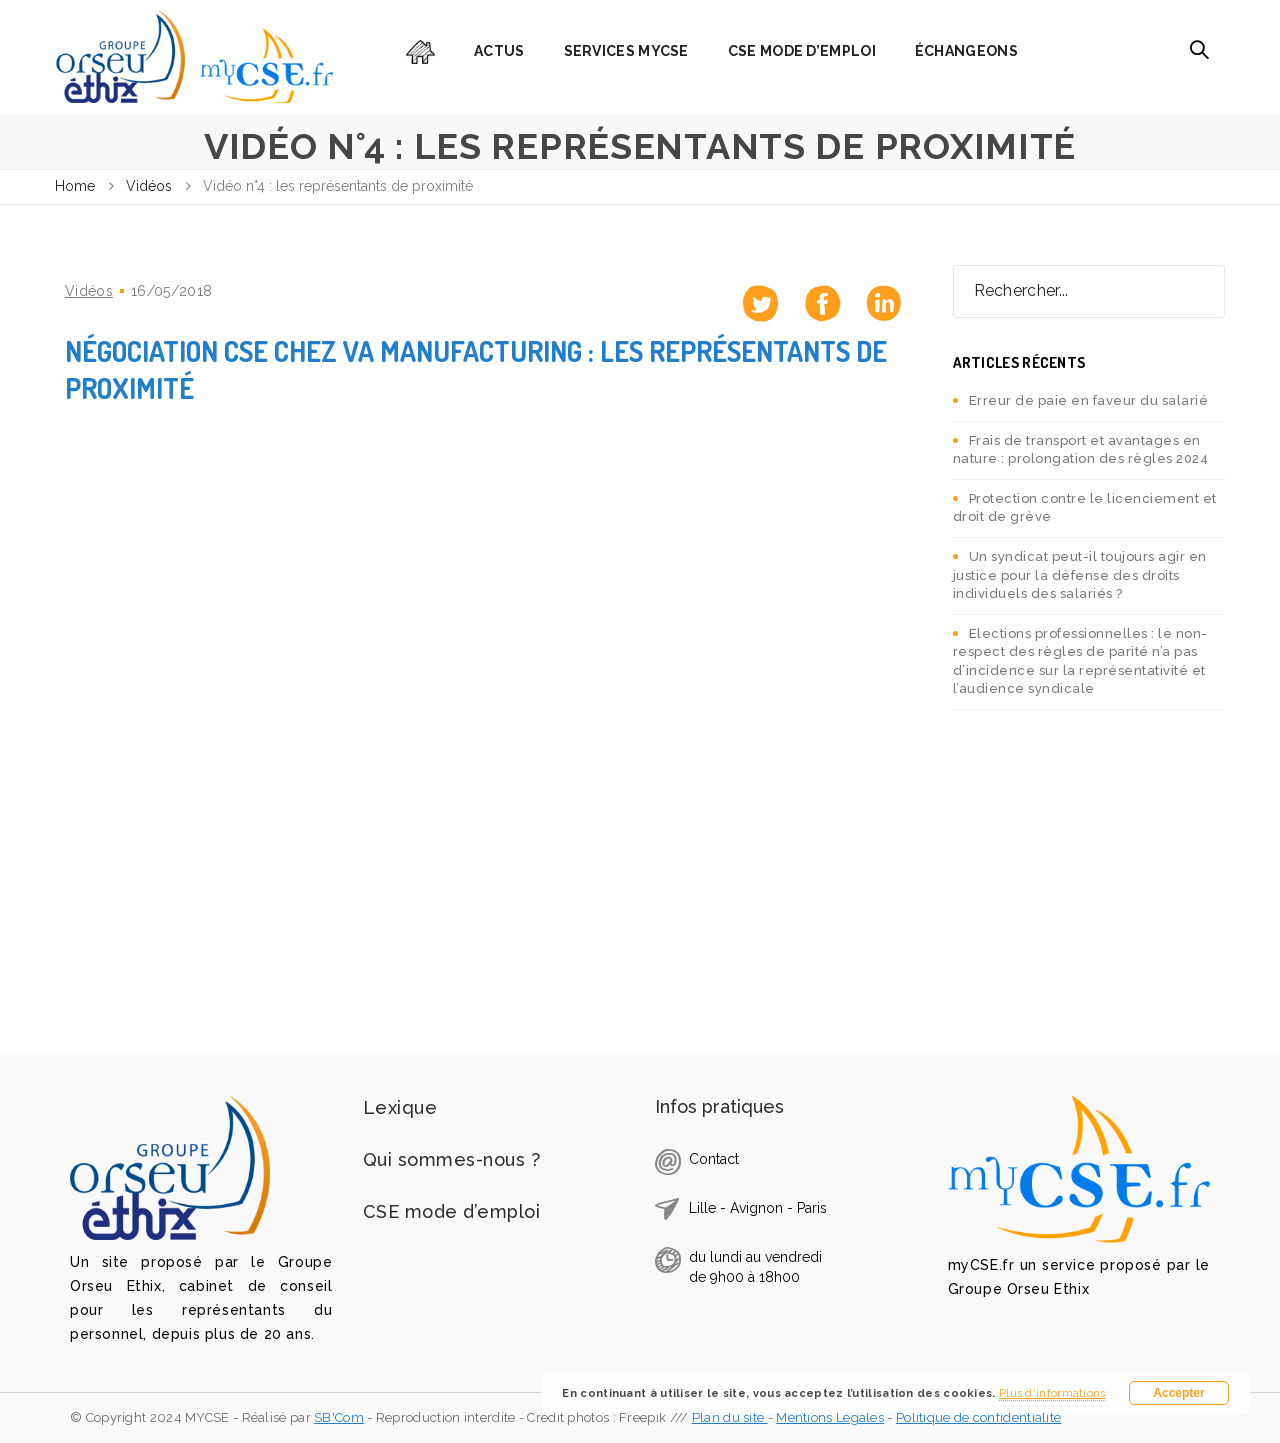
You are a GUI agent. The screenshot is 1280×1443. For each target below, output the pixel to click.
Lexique (400, 1107)
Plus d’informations (1052, 1393)
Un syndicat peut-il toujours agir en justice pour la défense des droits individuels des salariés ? (1080, 575)
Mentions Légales (830, 1417)
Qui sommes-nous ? (452, 1159)
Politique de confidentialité (978, 1417)
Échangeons (966, 51)
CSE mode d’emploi (802, 51)
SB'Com (339, 1417)
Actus (499, 51)
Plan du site (730, 1417)
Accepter (1178, 1393)
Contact (714, 1159)
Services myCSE (626, 51)
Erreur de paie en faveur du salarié (1089, 400)
